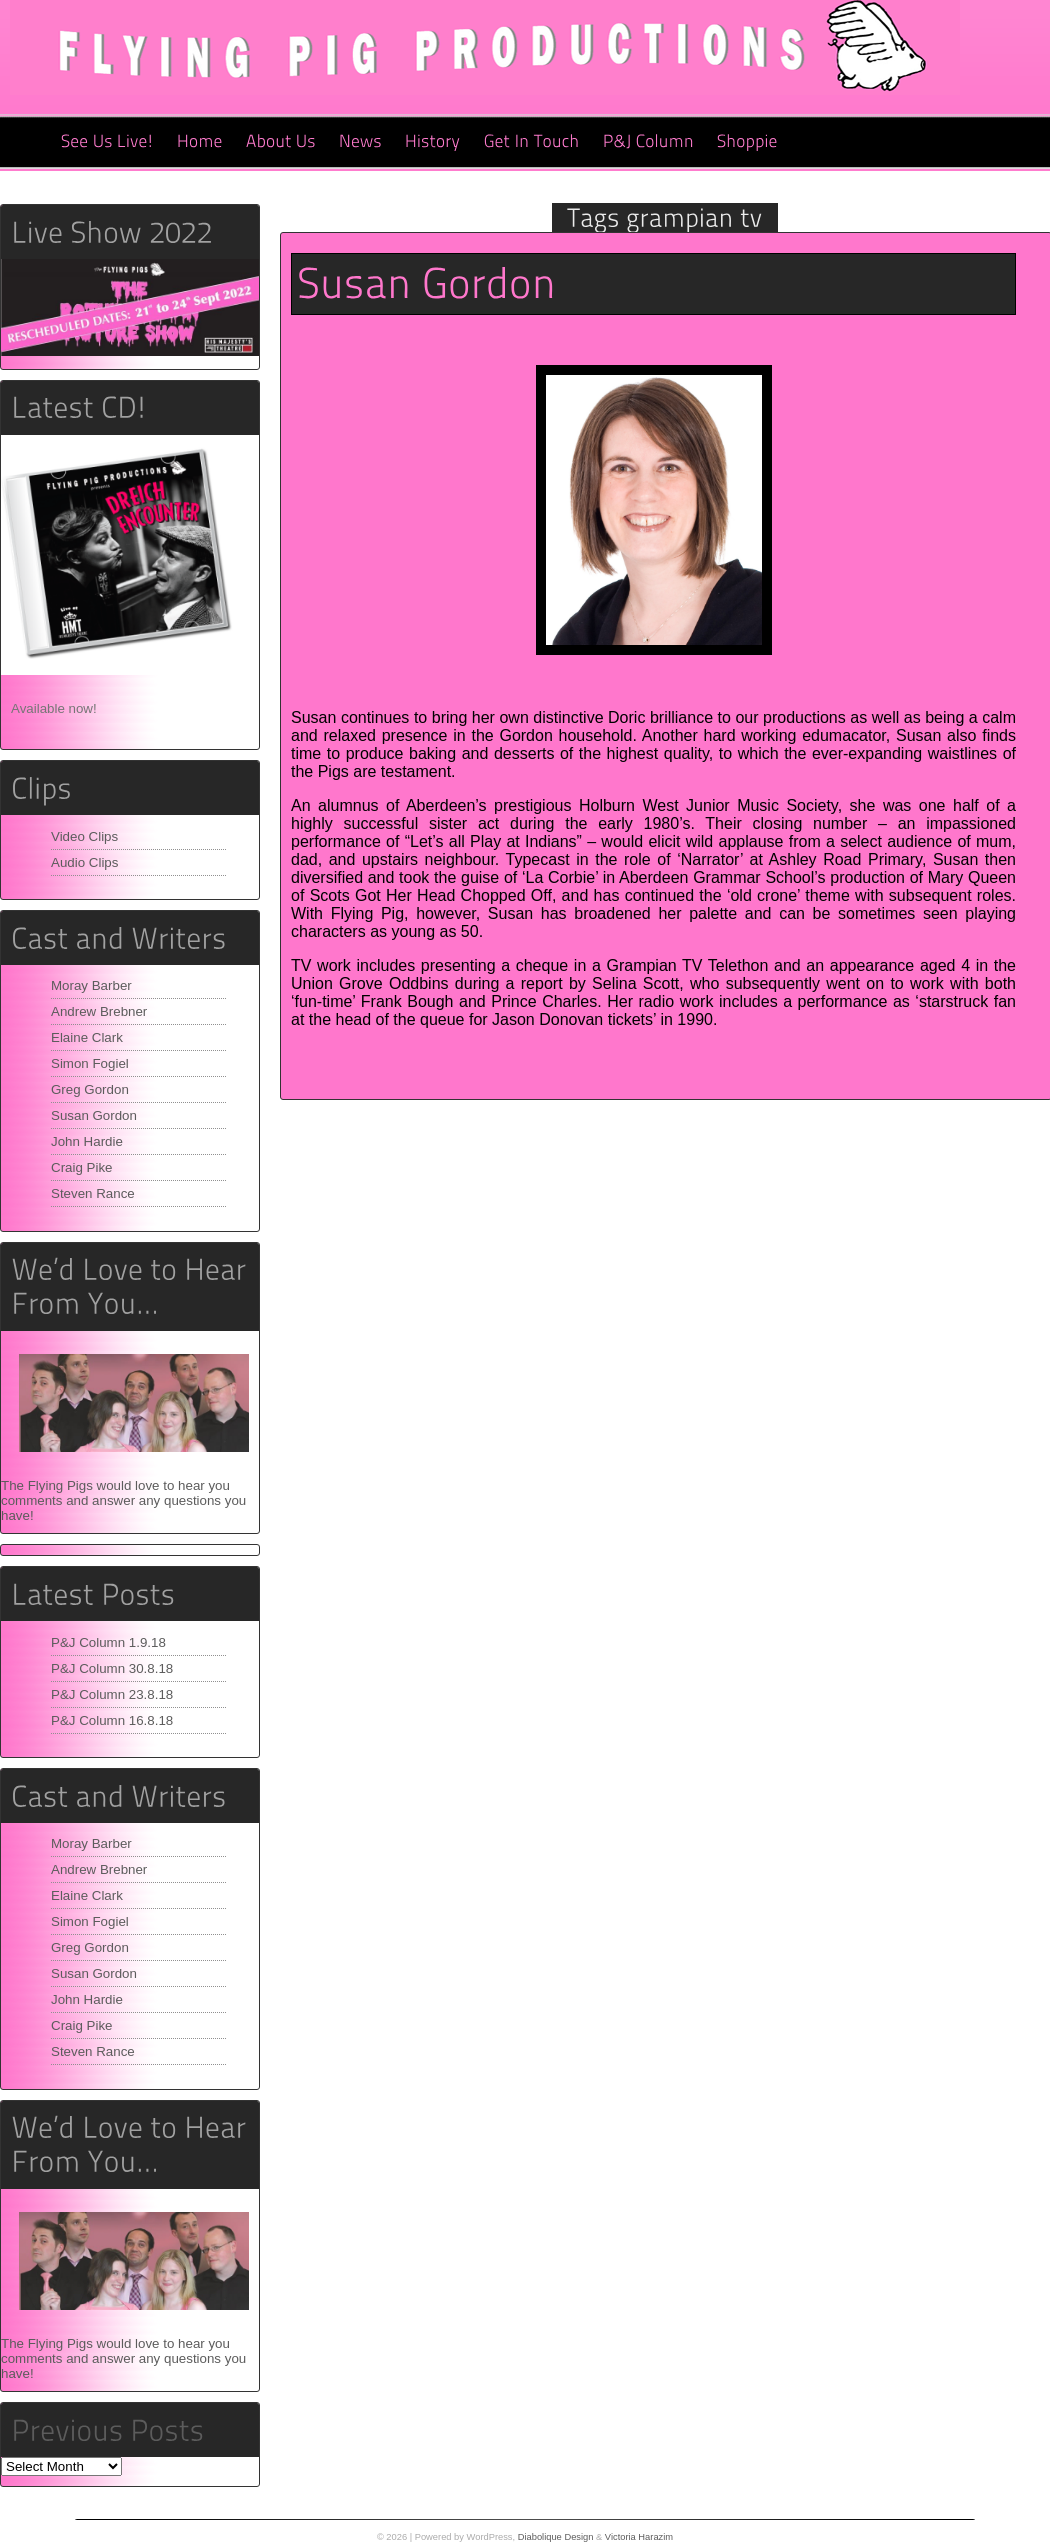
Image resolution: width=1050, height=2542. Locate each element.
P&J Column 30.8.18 (112, 1668)
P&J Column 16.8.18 (112, 1720)
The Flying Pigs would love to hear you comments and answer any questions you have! (123, 1500)
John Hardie (87, 1141)
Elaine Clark (87, 1037)
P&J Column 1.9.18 (108, 1642)
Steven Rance (93, 1193)
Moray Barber (91, 985)
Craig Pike (81, 1167)
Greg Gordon (90, 1089)
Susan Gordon (94, 1115)
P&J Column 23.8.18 (112, 1694)
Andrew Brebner (99, 1011)
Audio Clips (84, 862)
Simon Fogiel (90, 1063)
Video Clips (84, 836)
